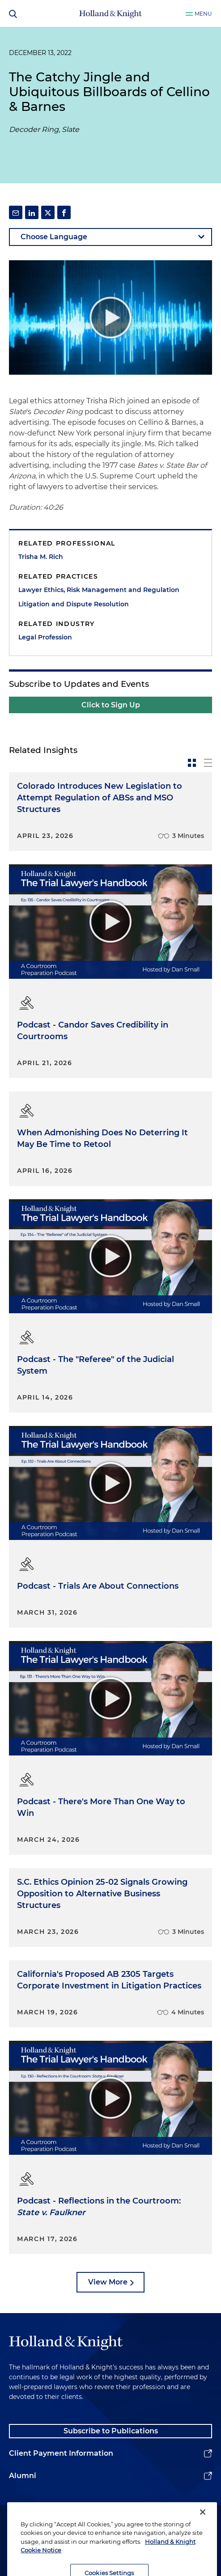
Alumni (22, 2475)
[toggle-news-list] (208, 763)
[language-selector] (110, 237)
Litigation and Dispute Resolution (73, 604)
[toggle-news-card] (192, 763)
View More (108, 2282)
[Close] (202, 2528)
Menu (203, 13)
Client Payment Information (61, 2453)
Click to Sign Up (110, 705)
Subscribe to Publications (111, 2431)
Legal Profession (45, 637)
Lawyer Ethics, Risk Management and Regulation (98, 590)
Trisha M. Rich (40, 557)
